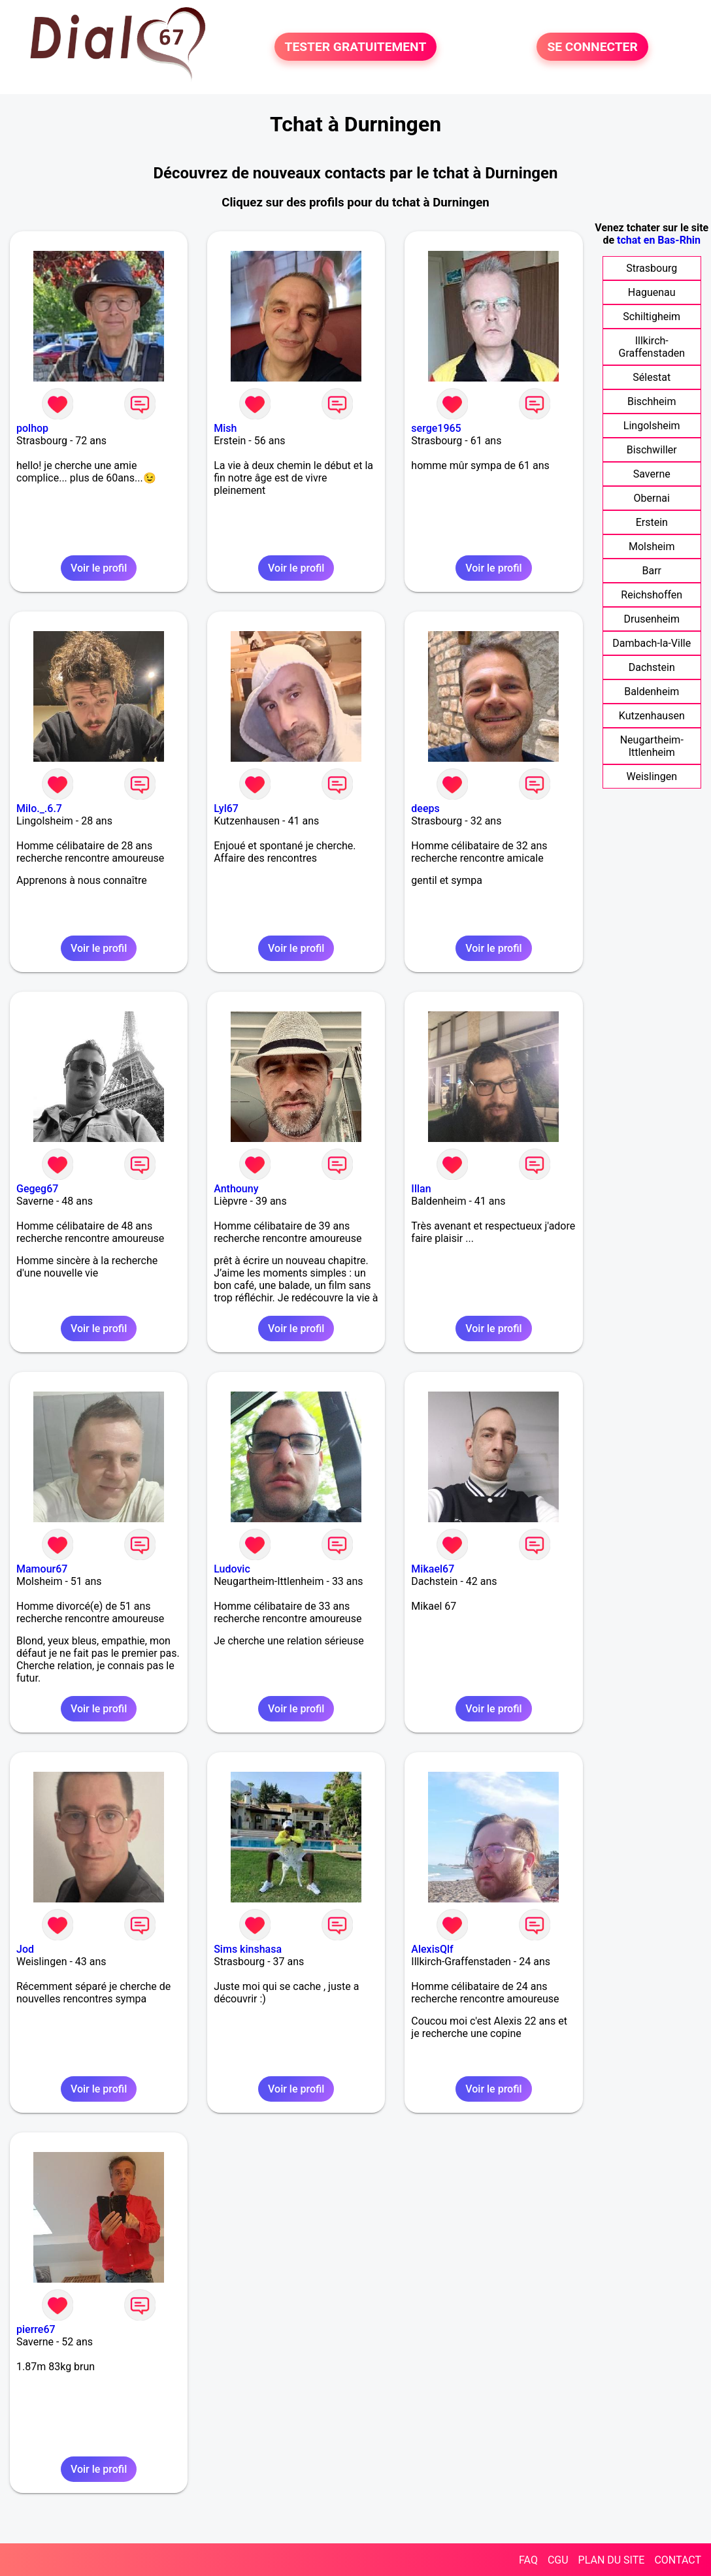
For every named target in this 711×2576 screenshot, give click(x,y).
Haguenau (652, 292)
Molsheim (651, 546)
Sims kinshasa (248, 1949)
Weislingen (651, 776)
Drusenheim (651, 619)
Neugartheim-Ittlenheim (652, 746)
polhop (32, 428)
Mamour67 (41, 1569)
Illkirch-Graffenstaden (651, 346)
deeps (425, 808)
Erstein (652, 522)
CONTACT (677, 2560)
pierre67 (36, 2329)
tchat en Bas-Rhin (659, 240)
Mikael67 (432, 1569)
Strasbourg (651, 268)
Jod (25, 1949)
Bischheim (651, 401)
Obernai (652, 498)
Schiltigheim (651, 316)
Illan (421, 1188)
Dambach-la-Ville (651, 643)
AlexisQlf (432, 1949)
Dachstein (652, 667)
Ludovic (232, 1569)
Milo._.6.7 (39, 808)
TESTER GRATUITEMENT (356, 46)
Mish (225, 428)
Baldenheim (651, 691)
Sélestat (651, 377)
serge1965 (436, 428)
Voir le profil (99, 568)
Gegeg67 (37, 1188)
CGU (558, 2560)
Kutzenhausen (652, 715)
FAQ (528, 2560)
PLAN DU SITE (611, 2560)
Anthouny (236, 1188)
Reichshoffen (651, 595)
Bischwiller (652, 450)
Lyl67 (226, 808)
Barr (651, 570)
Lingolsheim (651, 425)
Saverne (651, 474)
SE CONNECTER (592, 46)
